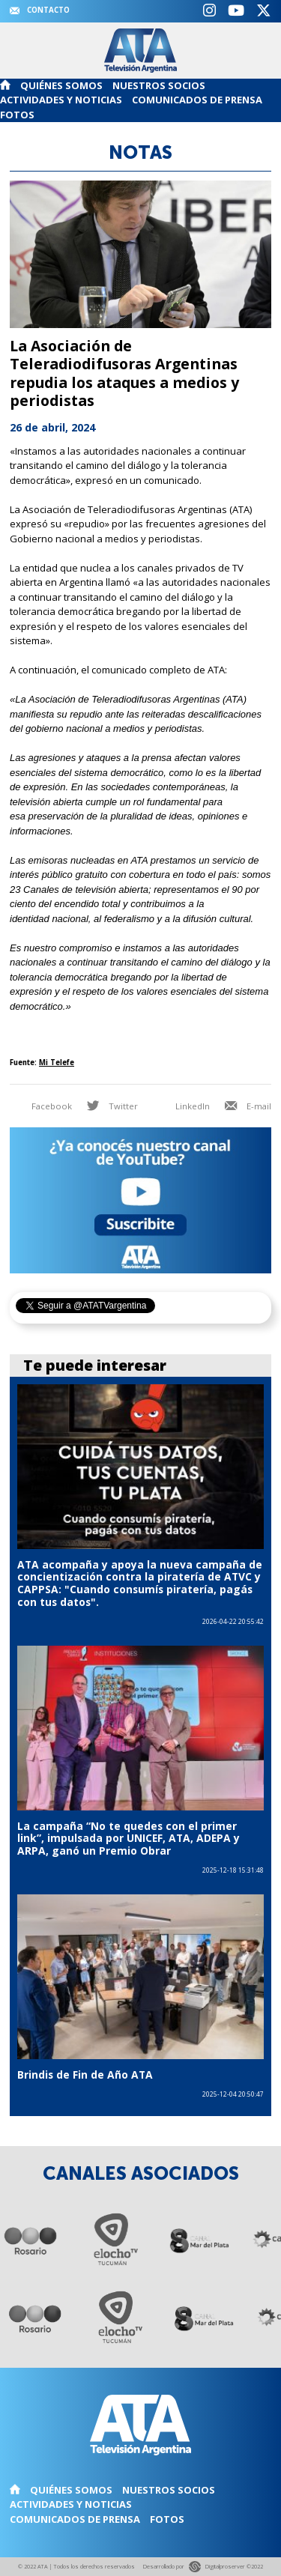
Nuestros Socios (158, 85)
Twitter (112, 1106)
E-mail (248, 1106)
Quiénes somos (61, 85)
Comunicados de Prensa (197, 99)
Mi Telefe (56, 1062)
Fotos (17, 114)
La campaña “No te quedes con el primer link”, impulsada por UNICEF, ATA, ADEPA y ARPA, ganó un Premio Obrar (128, 1838)
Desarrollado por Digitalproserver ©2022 (202, 2566)
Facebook (41, 1106)
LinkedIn (182, 1106)
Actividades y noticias (61, 99)
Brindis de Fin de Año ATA (85, 2074)
